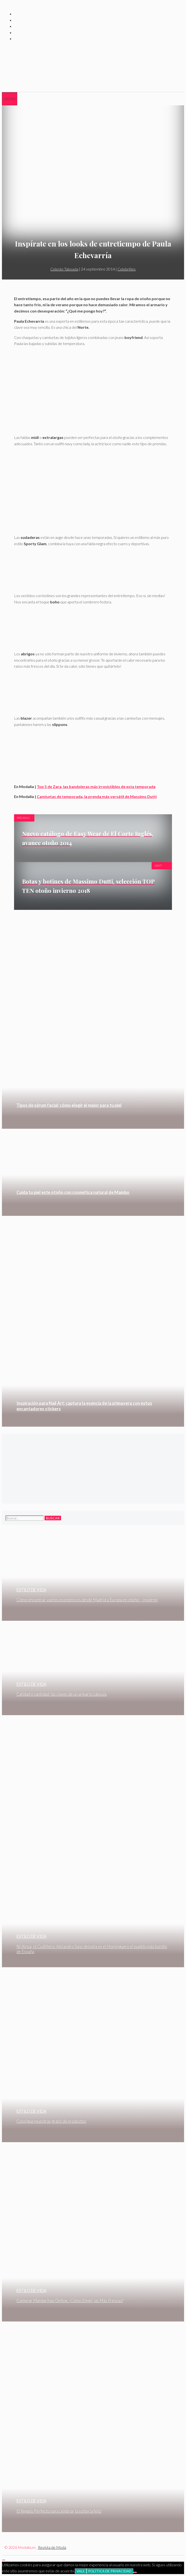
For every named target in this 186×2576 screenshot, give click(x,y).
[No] (135, 2572)
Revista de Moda (52, 2547)
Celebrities (126, 269)
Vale (81, 2571)
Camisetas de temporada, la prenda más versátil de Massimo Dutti (97, 796)
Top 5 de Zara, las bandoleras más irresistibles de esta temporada (96, 786)
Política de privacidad (110, 2571)
